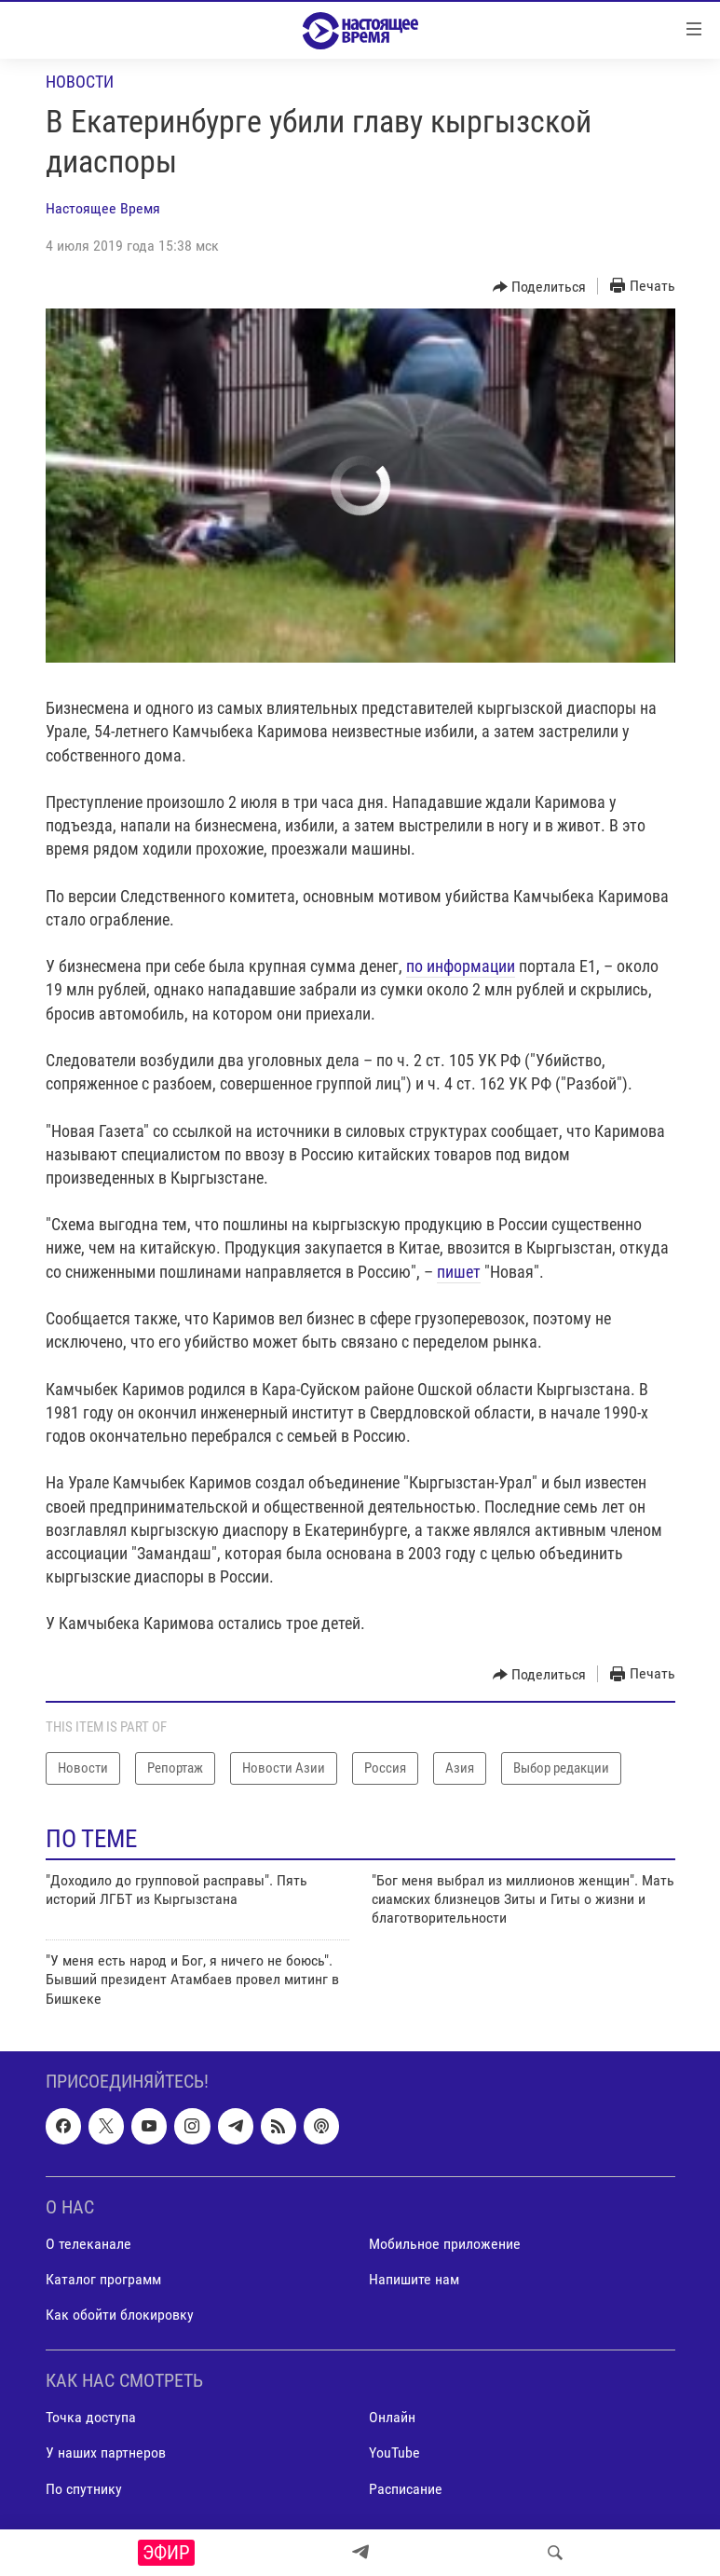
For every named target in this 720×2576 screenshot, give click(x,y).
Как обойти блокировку (120, 2314)
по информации (460, 966)
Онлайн (392, 2417)
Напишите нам (414, 2279)
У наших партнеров (106, 2452)
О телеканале (88, 2244)
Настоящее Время (103, 208)
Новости (80, 81)
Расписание (405, 2489)
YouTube (394, 2452)
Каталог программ (103, 2279)
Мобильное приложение (445, 2244)
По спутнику (84, 2489)
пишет (459, 1271)
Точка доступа (91, 2417)
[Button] (540, 287)
